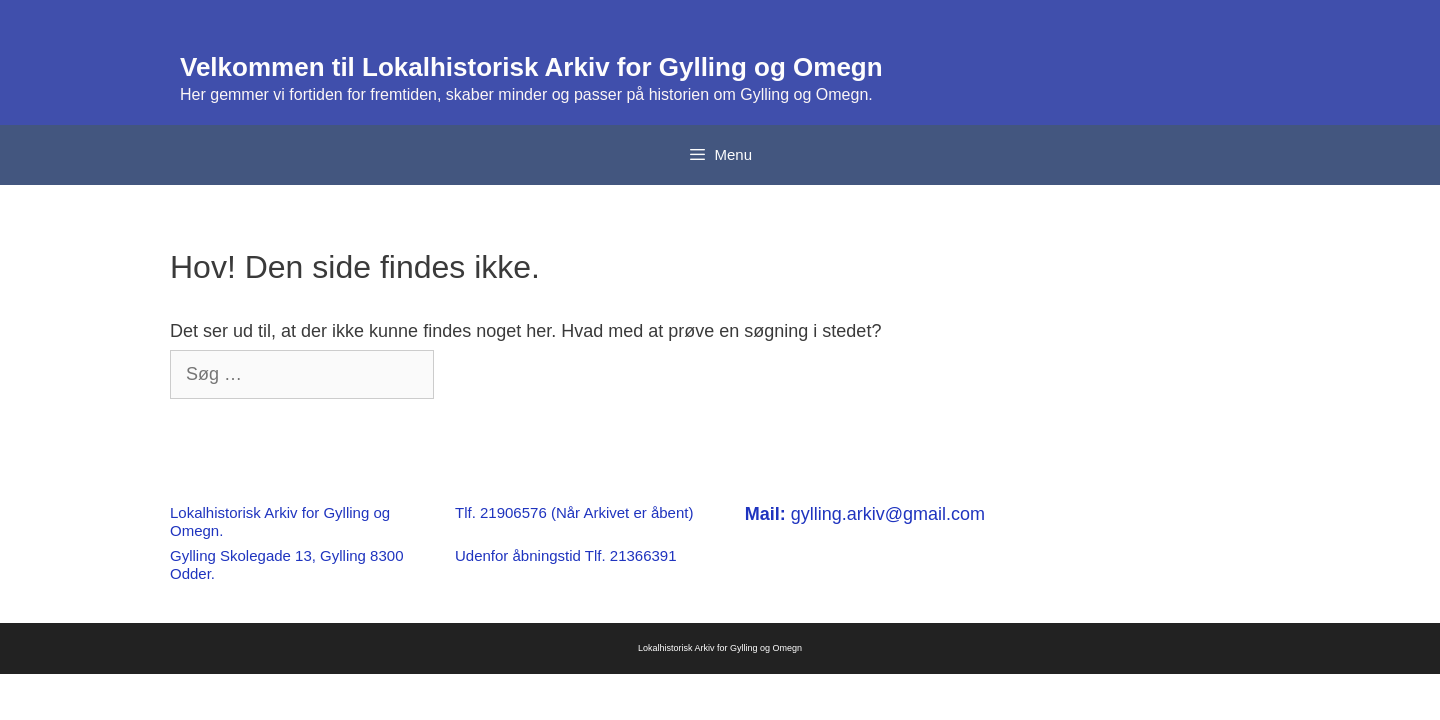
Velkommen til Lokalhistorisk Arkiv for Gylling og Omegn (531, 67)
